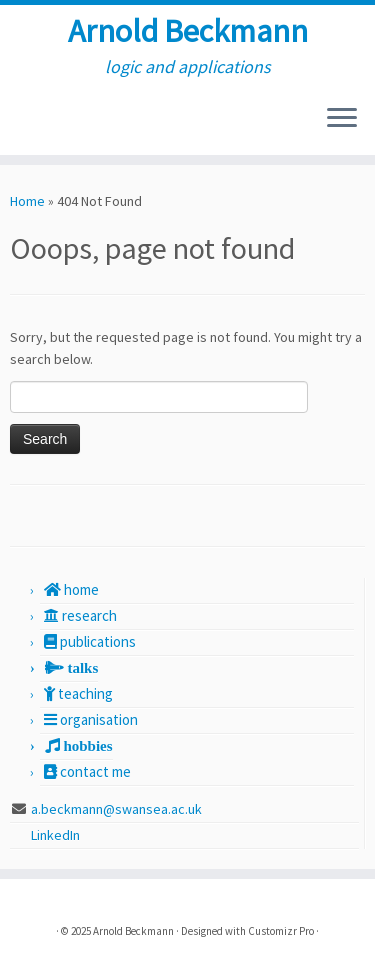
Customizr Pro (281, 931)
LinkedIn (57, 835)
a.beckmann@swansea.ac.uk (116, 809)
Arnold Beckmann (188, 31)
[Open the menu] (342, 119)
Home (27, 201)
